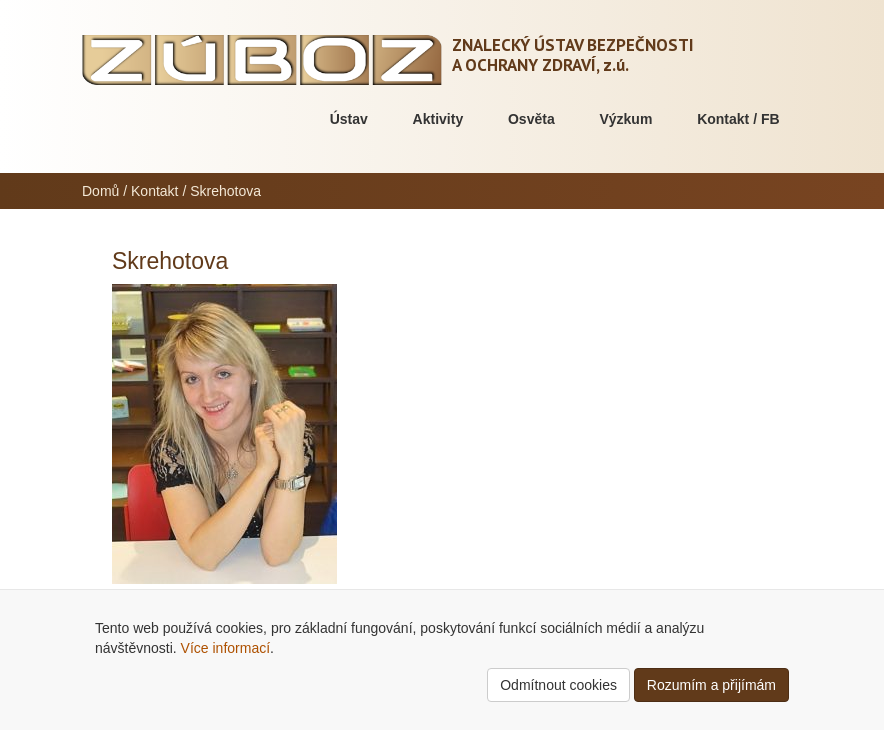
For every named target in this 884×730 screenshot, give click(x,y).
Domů (100, 191)
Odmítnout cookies (558, 685)
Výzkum (625, 119)
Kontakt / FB (738, 119)
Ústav (349, 119)
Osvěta (531, 119)
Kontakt (154, 191)
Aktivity (438, 119)
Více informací (225, 648)
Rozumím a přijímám (711, 685)
